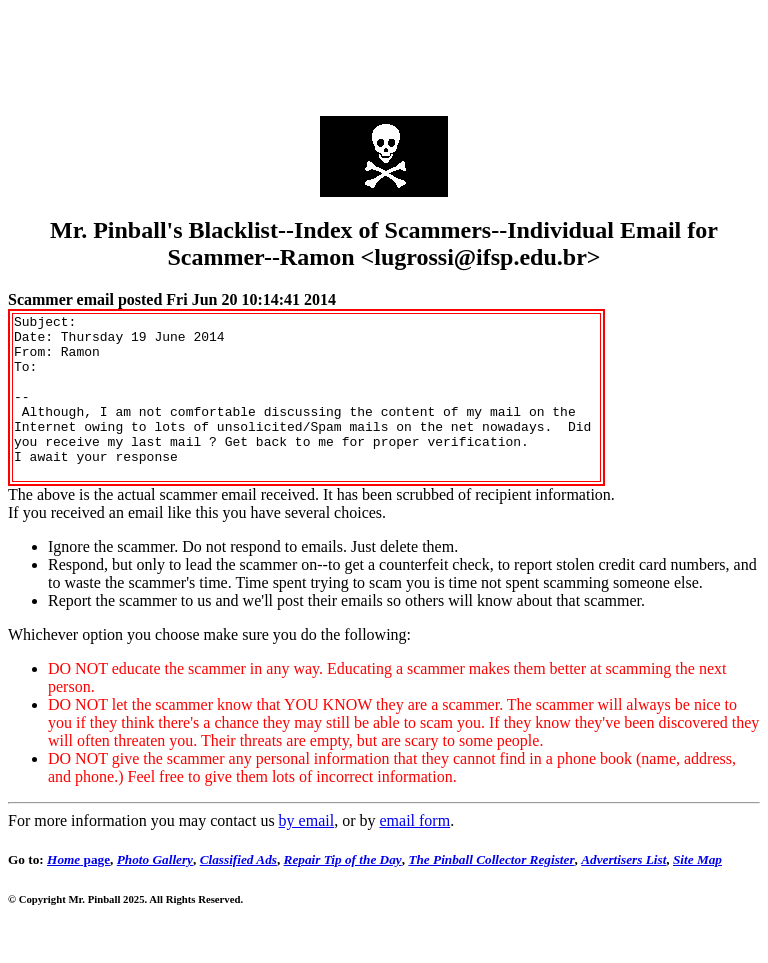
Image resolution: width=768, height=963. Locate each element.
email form (414, 853)
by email (307, 853)
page (78, 892)
